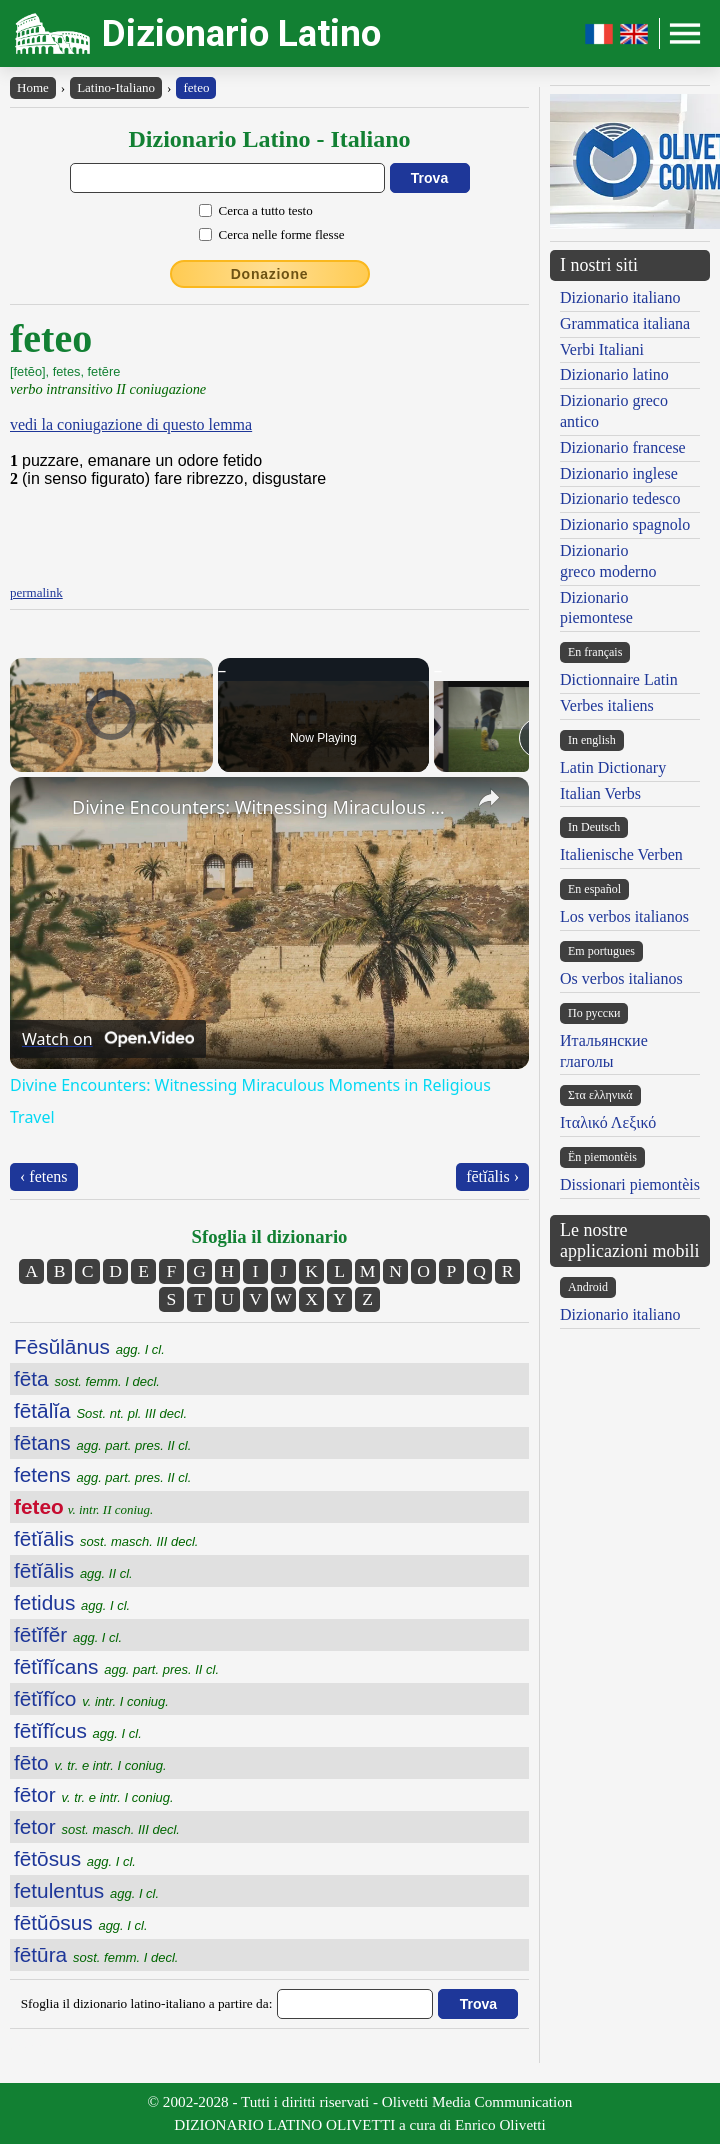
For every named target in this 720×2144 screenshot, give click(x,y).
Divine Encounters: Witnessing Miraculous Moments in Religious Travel (266, 807)
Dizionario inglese (619, 473)
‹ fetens (44, 1176)
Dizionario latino (614, 374)
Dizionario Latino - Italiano (269, 139)
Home (33, 87)
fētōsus (75, 1858)
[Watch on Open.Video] (108, 1039)
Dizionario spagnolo (625, 524)
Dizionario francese (623, 447)
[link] (42, 809)
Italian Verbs (600, 793)
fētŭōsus (81, 1922)
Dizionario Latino (241, 33)
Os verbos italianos (621, 978)
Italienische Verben (621, 854)
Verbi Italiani (602, 349)
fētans (102, 1442)
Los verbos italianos (624, 916)
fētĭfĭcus (78, 1730)
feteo (196, 87)
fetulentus (86, 1890)
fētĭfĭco (91, 1698)
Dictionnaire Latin (619, 679)
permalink (36, 592)
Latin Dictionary (613, 767)
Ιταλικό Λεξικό (608, 1122)
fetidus (72, 1602)
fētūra (96, 1954)
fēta (87, 1378)
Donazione (270, 274)
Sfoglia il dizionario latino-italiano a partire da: (147, 2003)
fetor (97, 1826)
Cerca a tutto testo (266, 210)
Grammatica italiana (625, 323)
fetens (102, 1474)
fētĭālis (106, 1538)
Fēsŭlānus (89, 1346)
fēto (90, 1762)
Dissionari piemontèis (630, 1184)
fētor (94, 1794)
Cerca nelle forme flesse (282, 234)
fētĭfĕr (68, 1634)
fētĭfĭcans (116, 1666)
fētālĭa (100, 1410)
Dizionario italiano (620, 297)
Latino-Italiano (116, 87)
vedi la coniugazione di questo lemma (131, 424)
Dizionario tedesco (620, 498)
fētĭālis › (492, 1176)
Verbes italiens (607, 705)
